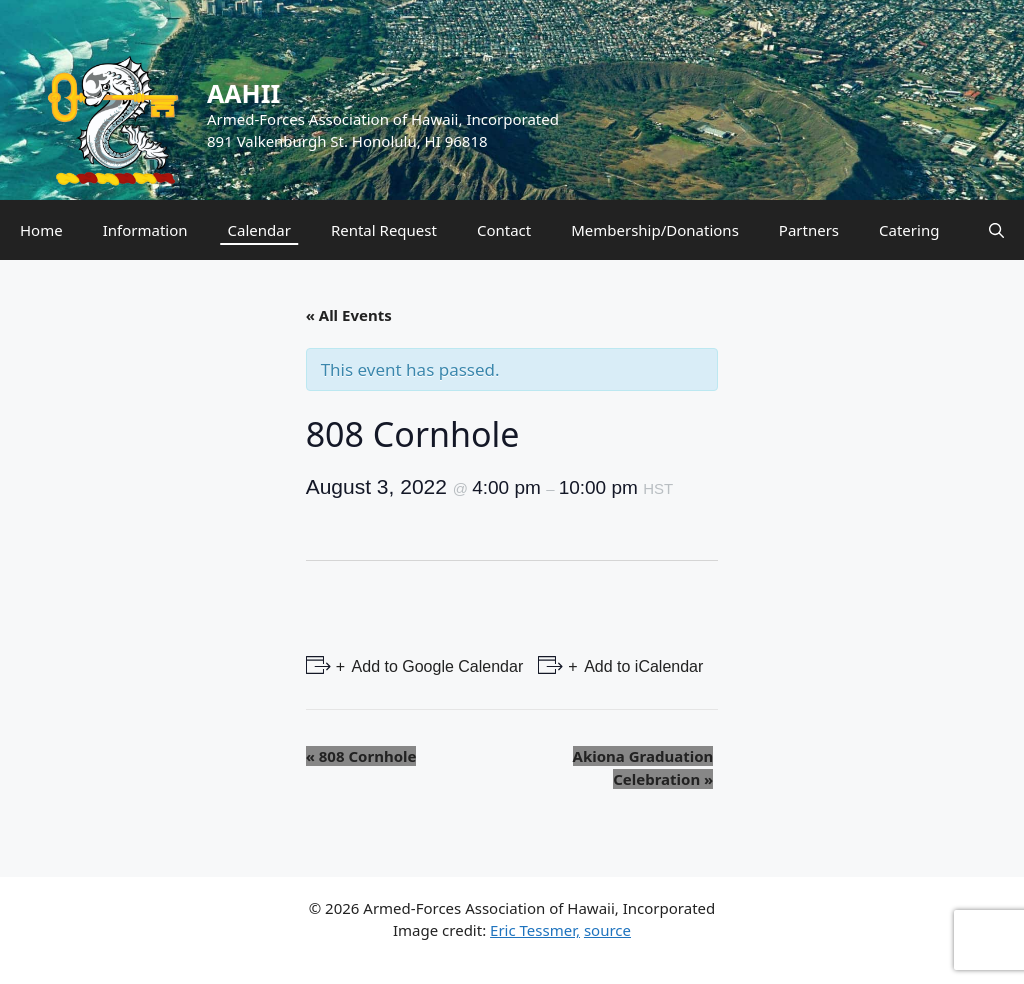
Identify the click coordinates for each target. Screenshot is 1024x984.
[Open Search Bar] (996, 230)
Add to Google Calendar (435, 666)
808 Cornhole (361, 756)
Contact (504, 230)
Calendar (259, 230)
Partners (809, 230)
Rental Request (384, 230)
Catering (909, 230)
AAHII (243, 93)
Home (41, 230)
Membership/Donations (655, 230)
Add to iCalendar (642, 666)
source (607, 930)
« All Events (349, 315)
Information (145, 230)
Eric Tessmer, (535, 930)
